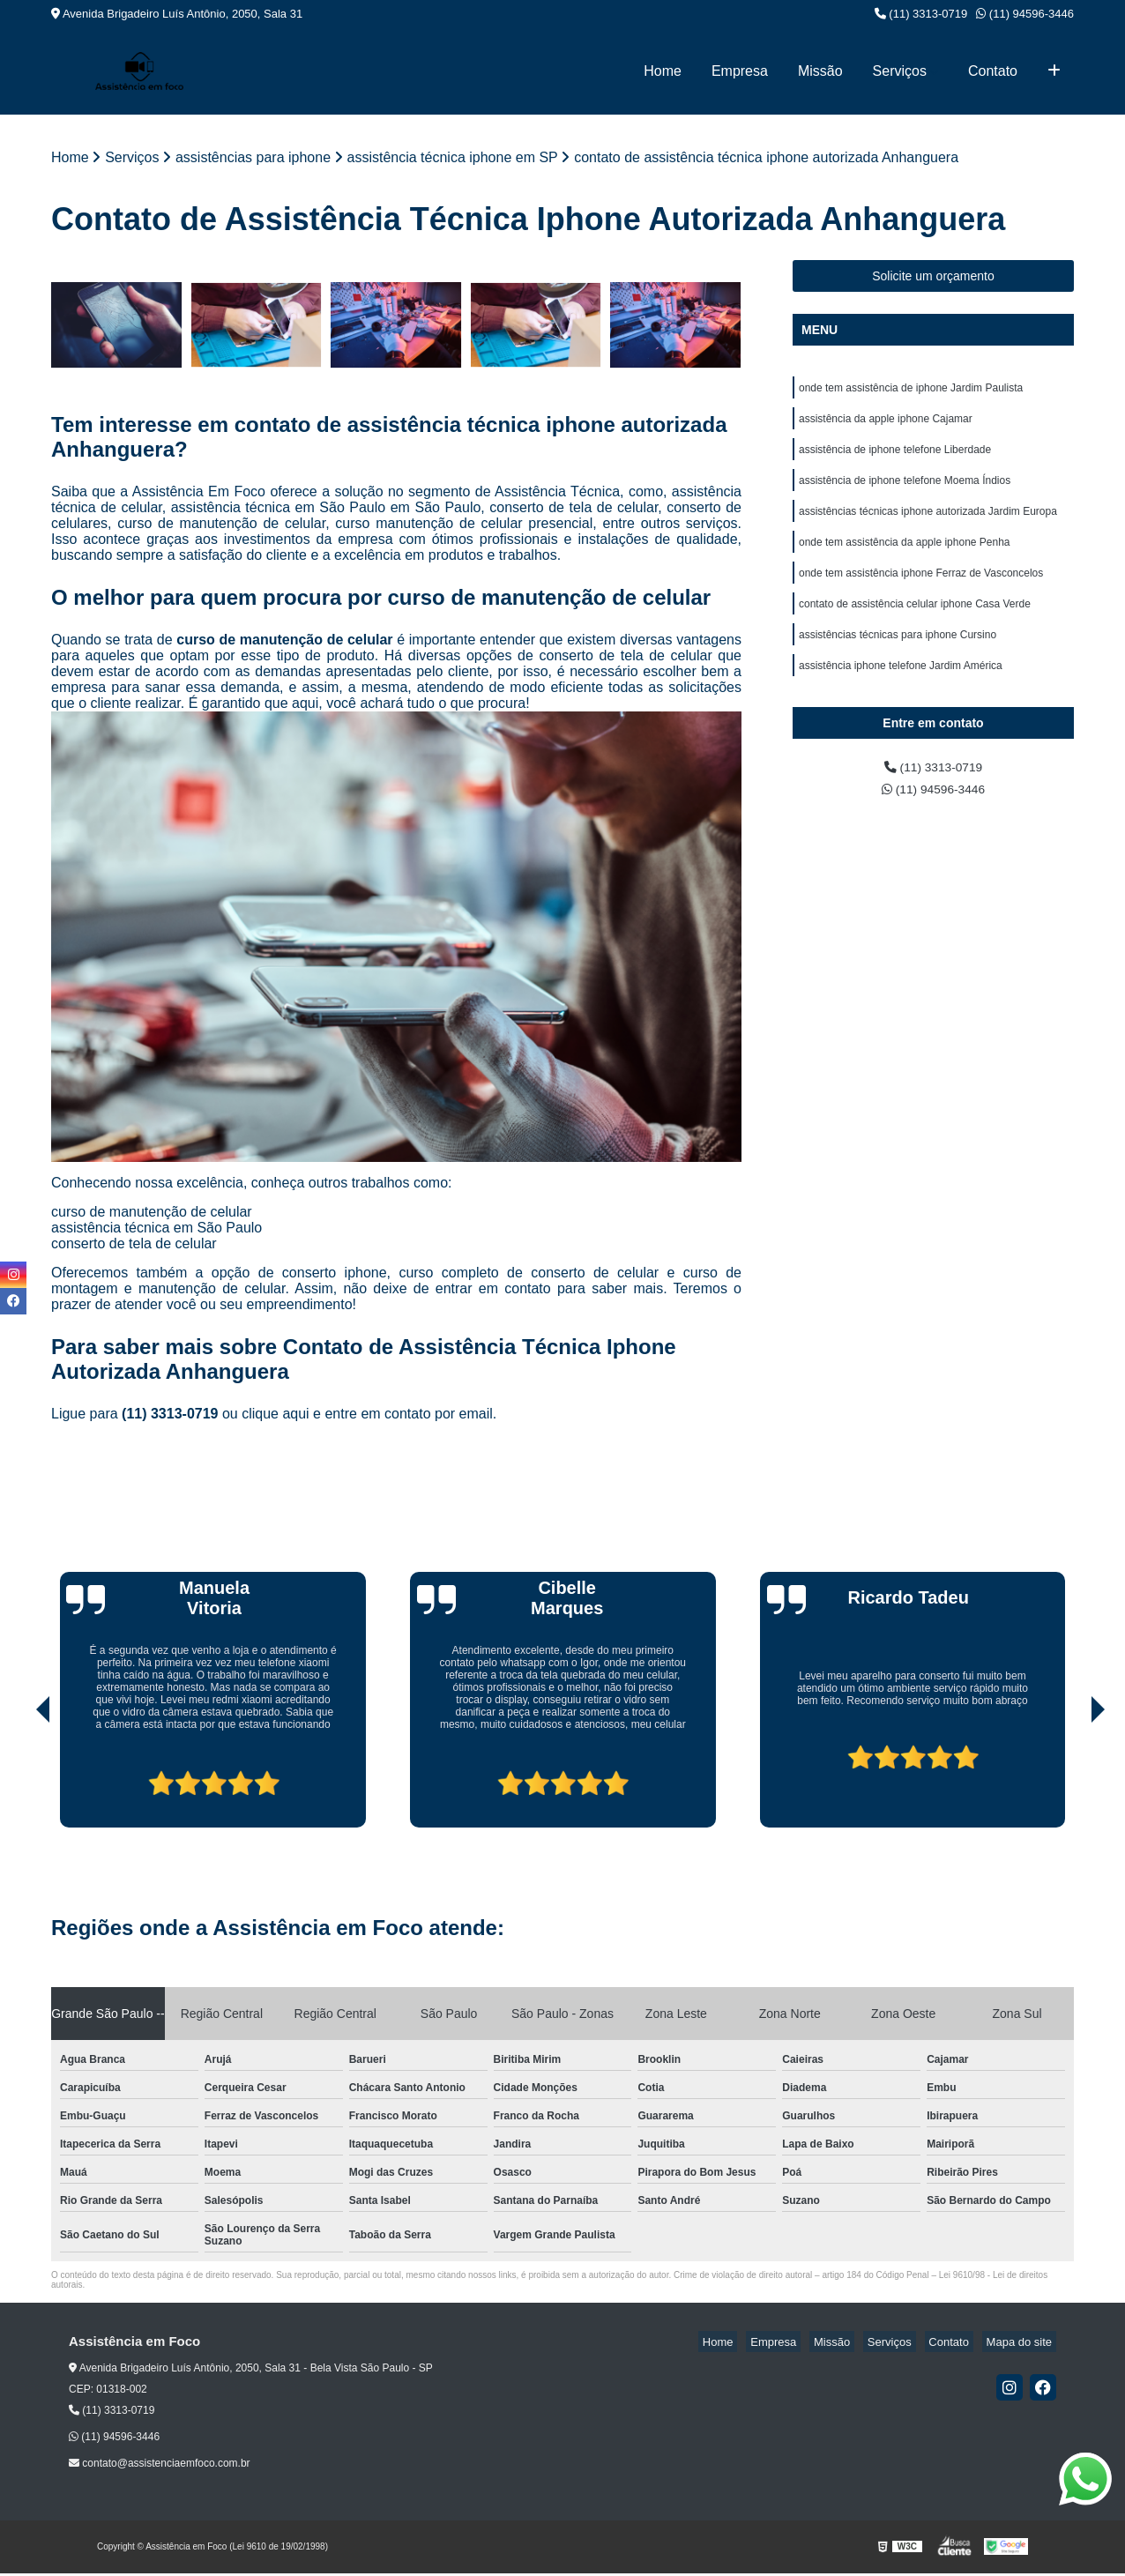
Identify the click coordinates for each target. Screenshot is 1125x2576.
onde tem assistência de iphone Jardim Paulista (911, 391)
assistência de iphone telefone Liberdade (895, 458)
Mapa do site (1022, 2343)
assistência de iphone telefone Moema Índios (904, 492)
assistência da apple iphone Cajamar (885, 425)
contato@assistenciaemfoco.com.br (159, 2466)
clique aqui (275, 1415)
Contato (992, 70)
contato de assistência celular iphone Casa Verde (915, 626)
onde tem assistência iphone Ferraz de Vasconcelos (921, 592)
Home (663, 70)
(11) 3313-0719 (921, 13)
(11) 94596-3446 (1025, 13)
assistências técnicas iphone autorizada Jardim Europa (928, 525)
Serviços (900, 70)
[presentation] (18, 1780)
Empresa (740, 70)
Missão (820, 70)
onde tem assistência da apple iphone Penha (904, 559)
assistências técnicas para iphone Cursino (897, 659)
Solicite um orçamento (933, 278)
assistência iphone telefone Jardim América (900, 693)
